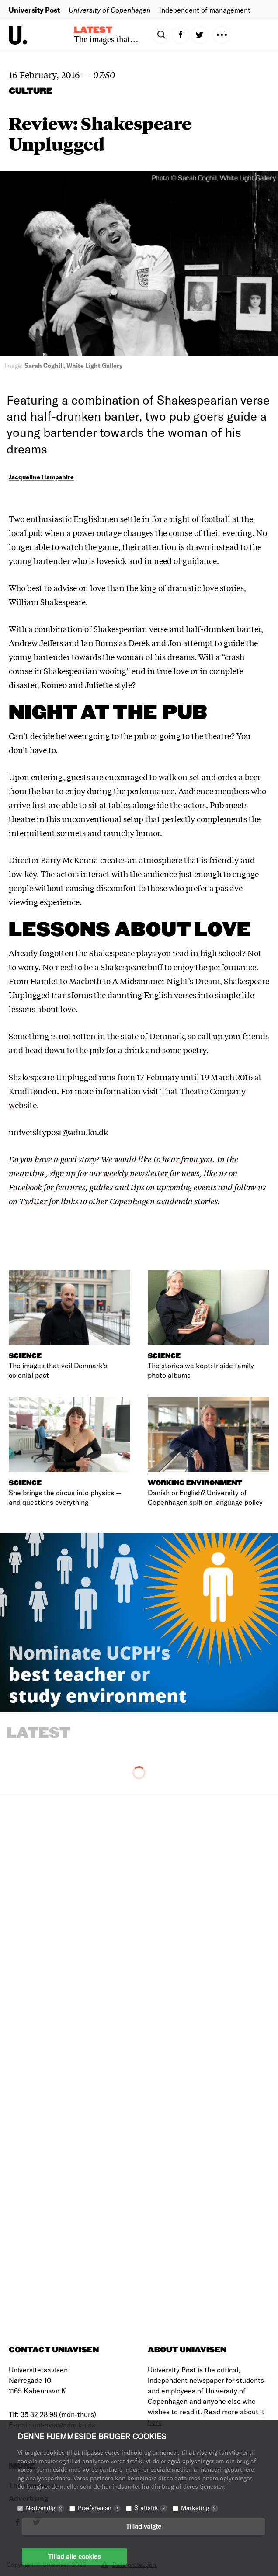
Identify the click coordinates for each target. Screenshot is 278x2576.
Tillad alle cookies (74, 2556)
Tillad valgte (143, 2526)
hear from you (187, 1159)
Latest (93, 30)
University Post (34, 10)
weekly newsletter (135, 1173)
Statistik (150, 2507)
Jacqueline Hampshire (41, 477)
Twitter (33, 1201)
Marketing (199, 2507)
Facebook (25, 1187)
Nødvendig (45, 2507)
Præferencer (99, 2507)
